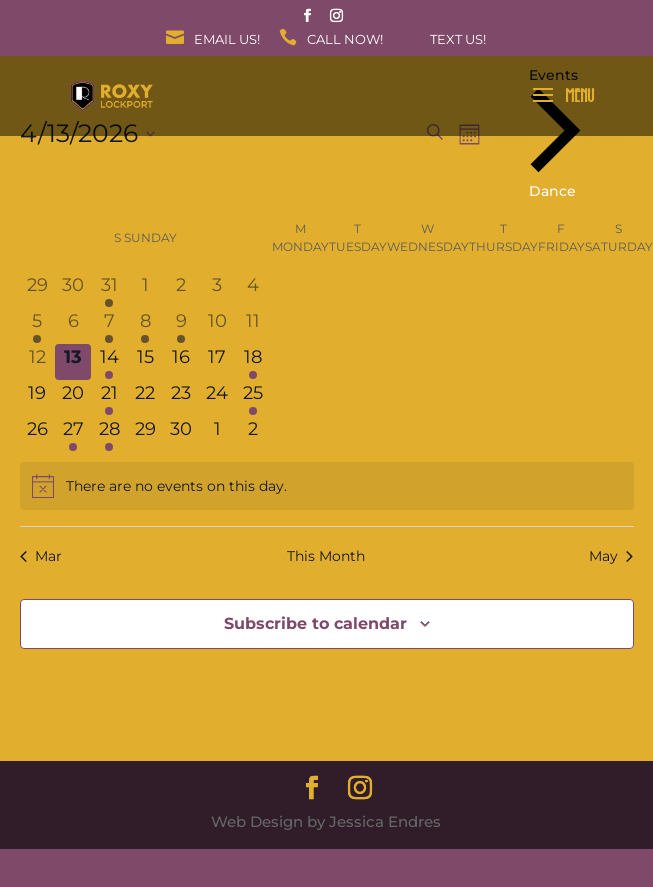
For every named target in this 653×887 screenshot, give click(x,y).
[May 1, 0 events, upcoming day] (217, 434)
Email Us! (227, 40)
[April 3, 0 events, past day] (217, 290)
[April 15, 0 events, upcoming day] (145, 362)
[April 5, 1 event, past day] (38, 326)
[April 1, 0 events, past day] (145, 290)
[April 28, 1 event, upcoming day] (109, 434)
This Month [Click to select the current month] (326, 556)
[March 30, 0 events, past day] (73, 290)
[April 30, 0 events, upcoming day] (181, 434)
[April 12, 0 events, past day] (38, 362)
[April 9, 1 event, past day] (181, 326)
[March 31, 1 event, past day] (109, 290)
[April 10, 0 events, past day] (217, 326)
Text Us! (458, 40)
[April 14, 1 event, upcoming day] (109, 362)
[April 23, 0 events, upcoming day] (181, 398)
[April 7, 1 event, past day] (109, 326)
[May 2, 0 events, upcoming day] (253, 434)
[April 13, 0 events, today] (73, 362)
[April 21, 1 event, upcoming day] (109, 398)
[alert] (327, 486)
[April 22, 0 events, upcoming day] (145, 398)
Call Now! (345, 40)
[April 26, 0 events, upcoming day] (38, 434)
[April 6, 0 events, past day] (73, 326)
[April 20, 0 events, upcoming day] (73, 398)
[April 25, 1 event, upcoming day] (253, 398)
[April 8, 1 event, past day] (145, 326)
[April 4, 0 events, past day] (253, 290)
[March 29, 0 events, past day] (38, 290)
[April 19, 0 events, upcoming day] (38, 398)
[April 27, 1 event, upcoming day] (73, 434)
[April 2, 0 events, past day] (181, 290)
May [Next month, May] (611, 556)
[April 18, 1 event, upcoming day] (253, 362)
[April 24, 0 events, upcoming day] (217, 398)
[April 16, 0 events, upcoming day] (181, 362)
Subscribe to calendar (315, 623)
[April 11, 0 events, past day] (253, 326)
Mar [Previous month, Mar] (41, 556)
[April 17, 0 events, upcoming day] (217, 362)
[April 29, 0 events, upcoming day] (145, 434)
